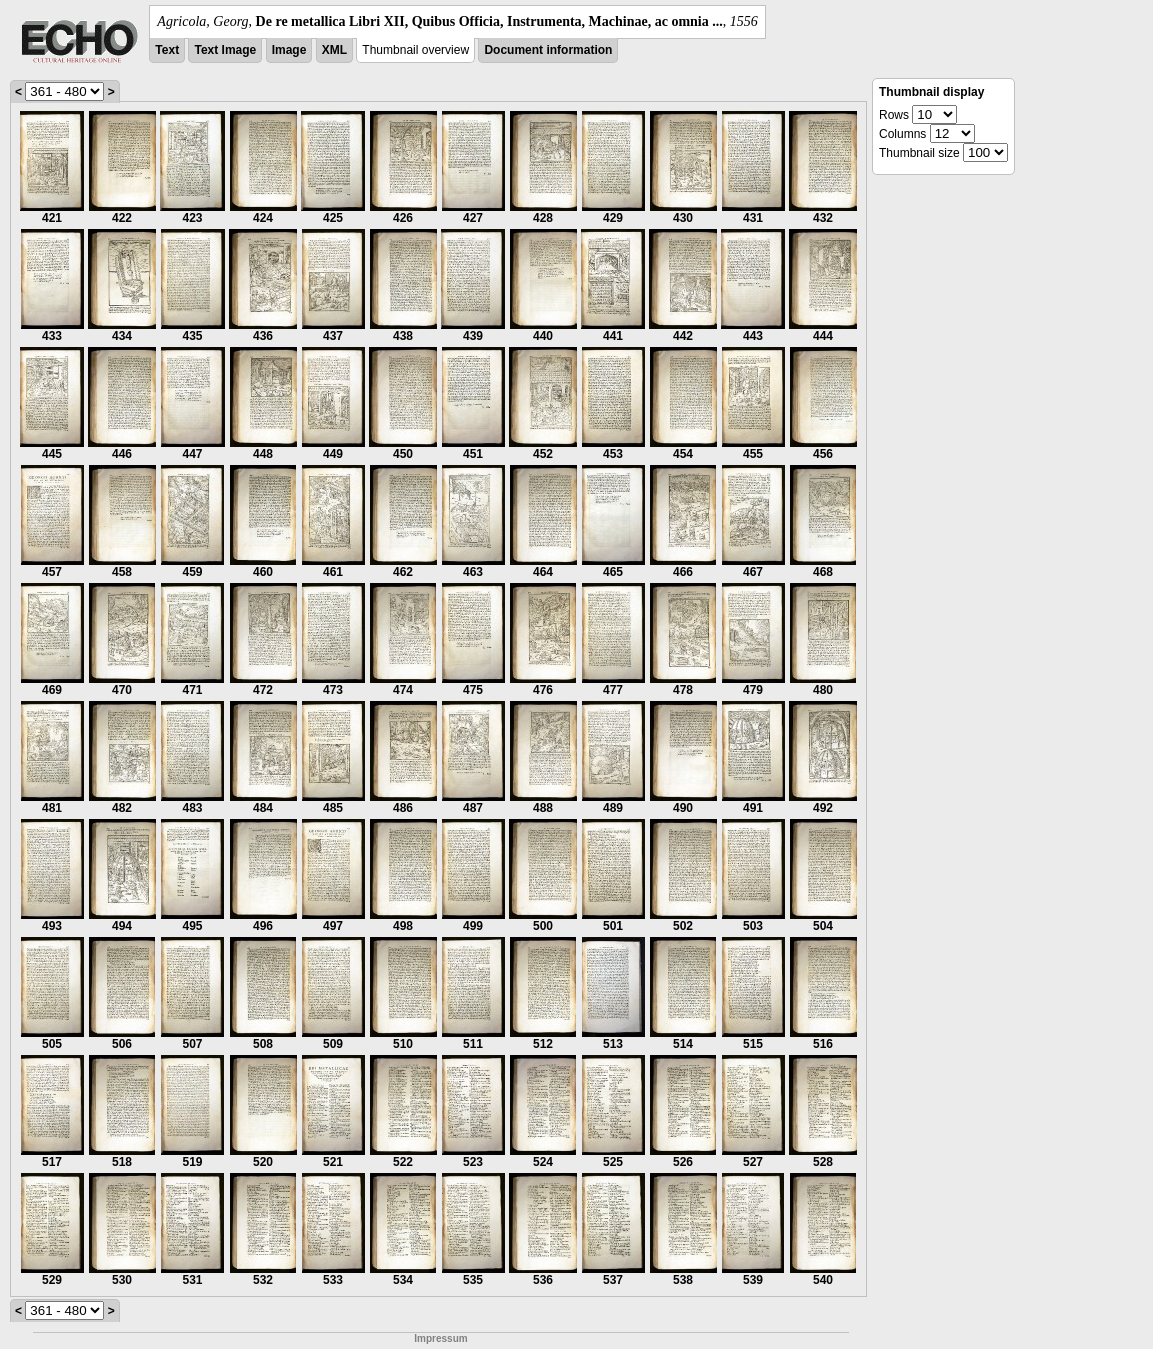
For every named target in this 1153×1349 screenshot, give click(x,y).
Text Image (225, 50)
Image (289, 50)
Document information (548, 50)
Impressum (440, 1338)
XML (334, 50)
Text (167, 50)
